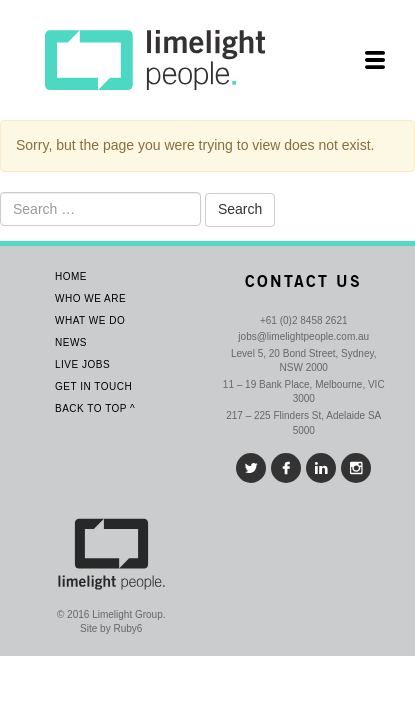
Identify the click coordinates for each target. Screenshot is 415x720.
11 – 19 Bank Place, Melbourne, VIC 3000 (304, 391)
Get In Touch (93, 386)
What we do (90, 320)
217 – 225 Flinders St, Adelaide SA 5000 (303, 422)
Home (71, 276)
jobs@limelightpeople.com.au (303, 336)
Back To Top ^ (95, 408)
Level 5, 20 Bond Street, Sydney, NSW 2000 (303, 360)
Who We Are (90, 298)
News (71, 342)
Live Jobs (82, 364)
